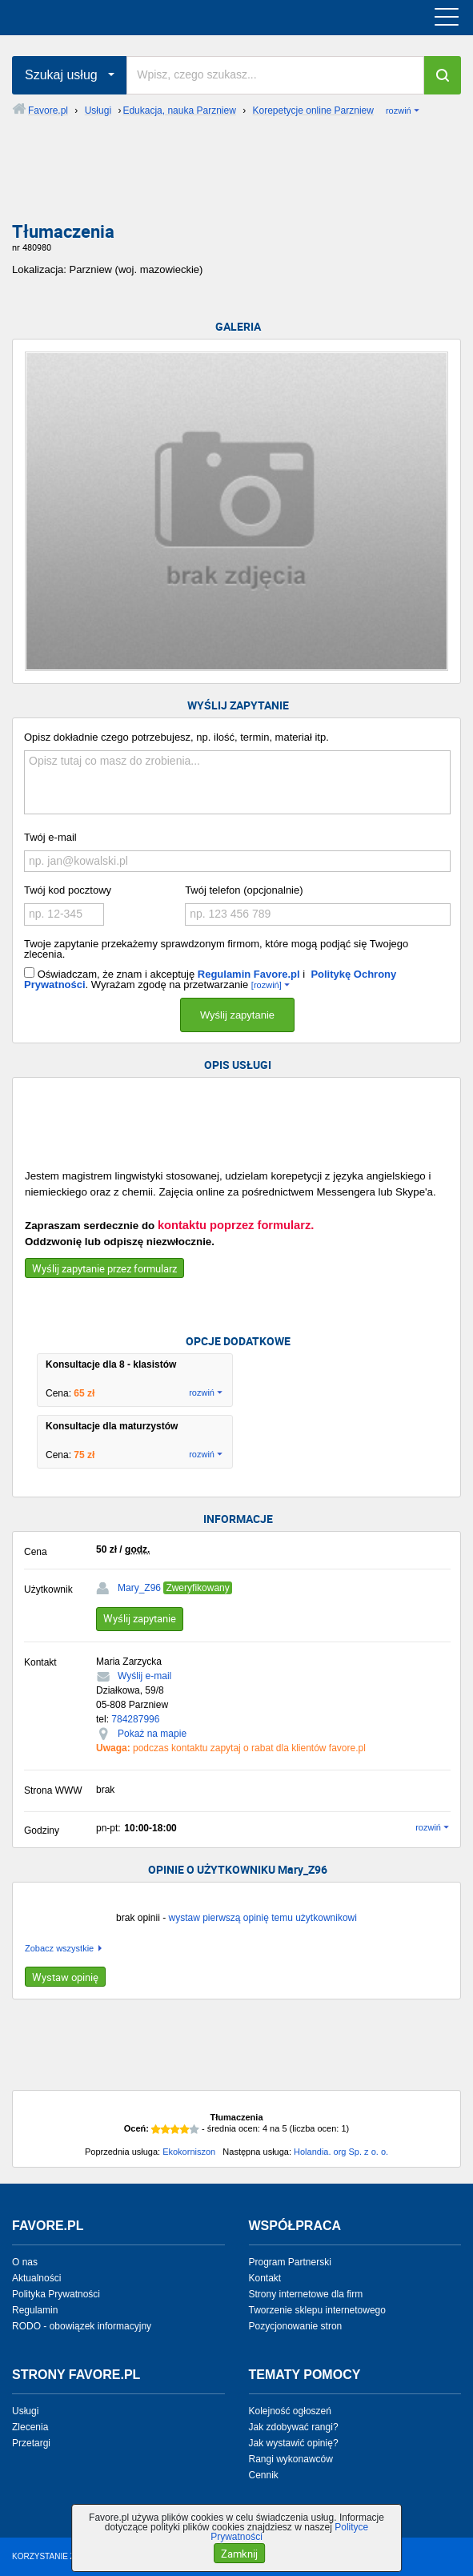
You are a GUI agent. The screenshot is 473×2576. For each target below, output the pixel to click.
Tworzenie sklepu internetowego (317, 2310)
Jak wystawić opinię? (294, 2443)
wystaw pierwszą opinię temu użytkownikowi (262, 1917)
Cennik (264, 2475)
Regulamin (35, 2310)
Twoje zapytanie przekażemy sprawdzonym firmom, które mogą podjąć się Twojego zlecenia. (216, 948)
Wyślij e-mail (144, 1676)
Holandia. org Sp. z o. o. (341, 2151)
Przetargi (31, 2443)
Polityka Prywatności (56, 2294)
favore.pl (111, 17)
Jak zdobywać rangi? (294, 2427)
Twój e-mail (50, 837)
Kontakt (265, 2278)
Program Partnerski (290, 2262)
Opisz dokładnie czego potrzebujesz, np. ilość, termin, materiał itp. (176, 737)
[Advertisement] (236, 182)
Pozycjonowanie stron (296, 2326)
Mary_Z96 (139, 1587)
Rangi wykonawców (291, 2459)
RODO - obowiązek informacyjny (81, 2326)
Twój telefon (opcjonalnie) (244, 890)
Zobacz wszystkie (59, 1948)
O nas (25, 2262)
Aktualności (36, 2278)
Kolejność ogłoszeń (290, 2411)
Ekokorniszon (188, 2151)
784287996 (135, 1719)
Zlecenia (30, 2427)
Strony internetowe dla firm (306, 2294)
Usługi (25, 2411)
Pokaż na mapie (152, 1733)
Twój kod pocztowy (67, 890)
